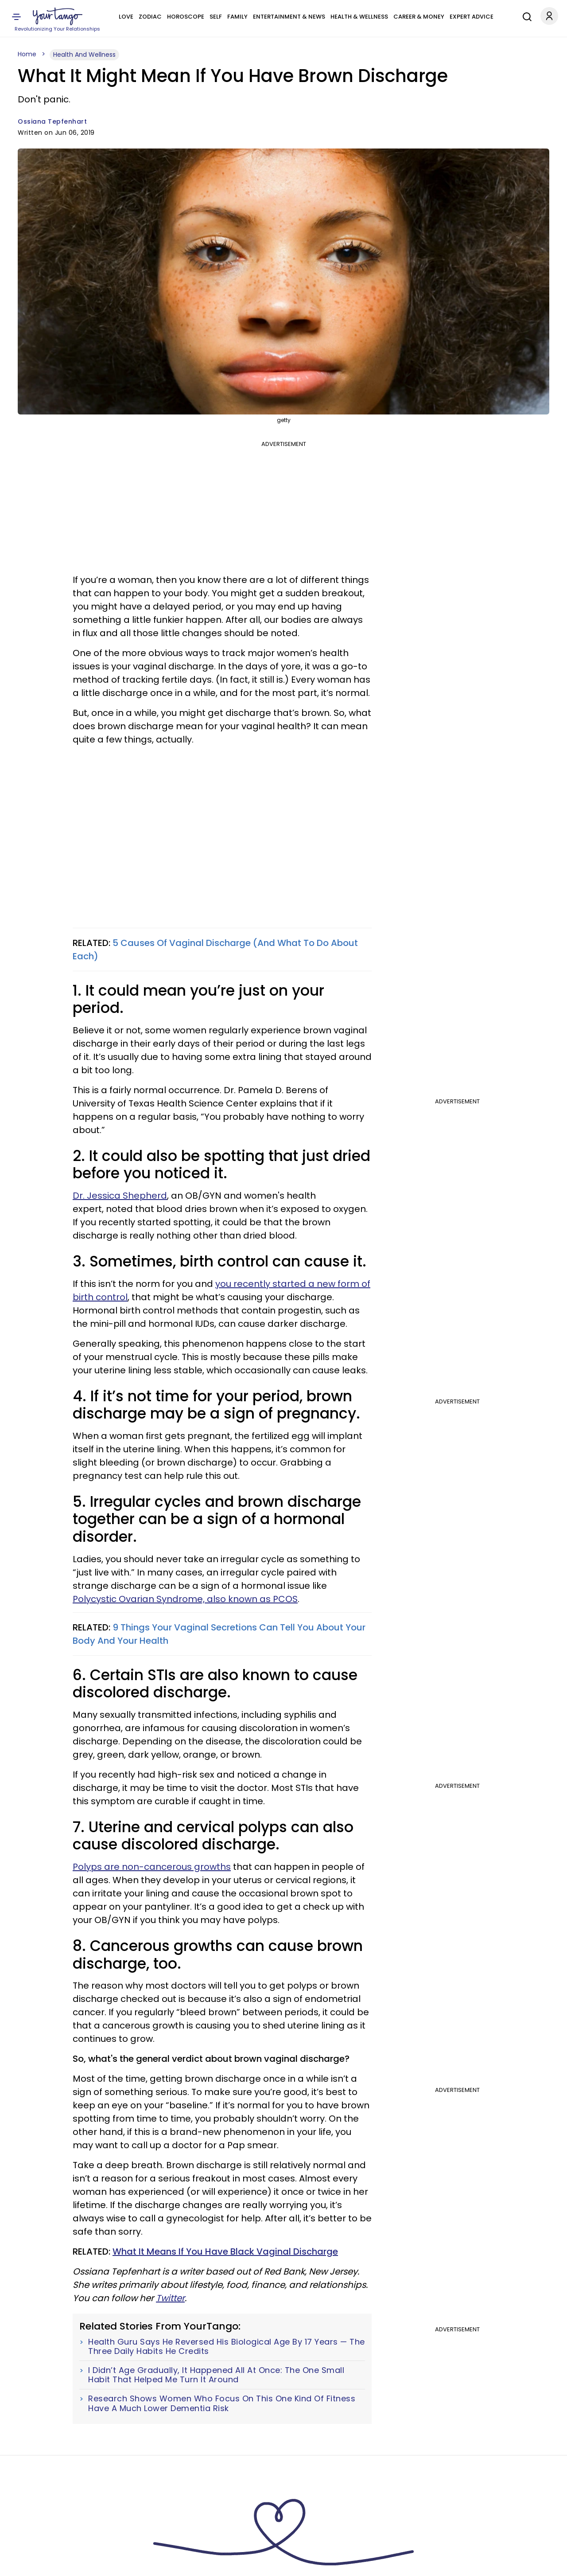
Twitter (170, 2298)
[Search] (524, 15)
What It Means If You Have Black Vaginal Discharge (225, 2251)
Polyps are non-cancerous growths (152, 1867)
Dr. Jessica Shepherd (120, 1195)
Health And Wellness (84, 54)
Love (126, 16)
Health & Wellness (359, 16)
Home (27, 54)
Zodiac (150, 16)
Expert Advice (471, 16)
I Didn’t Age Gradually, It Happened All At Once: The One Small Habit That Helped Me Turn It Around (216, 2374)
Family (237, 16)
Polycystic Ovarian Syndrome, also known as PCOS (185, 1599)
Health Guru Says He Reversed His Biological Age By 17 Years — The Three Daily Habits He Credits (226, 2346)
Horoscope (185, 16)
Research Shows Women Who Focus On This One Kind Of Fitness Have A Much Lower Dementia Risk (221, 2403)
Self (216, 16)
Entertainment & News (289, 16)
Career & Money (418, 16)
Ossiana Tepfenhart (52, 121)
